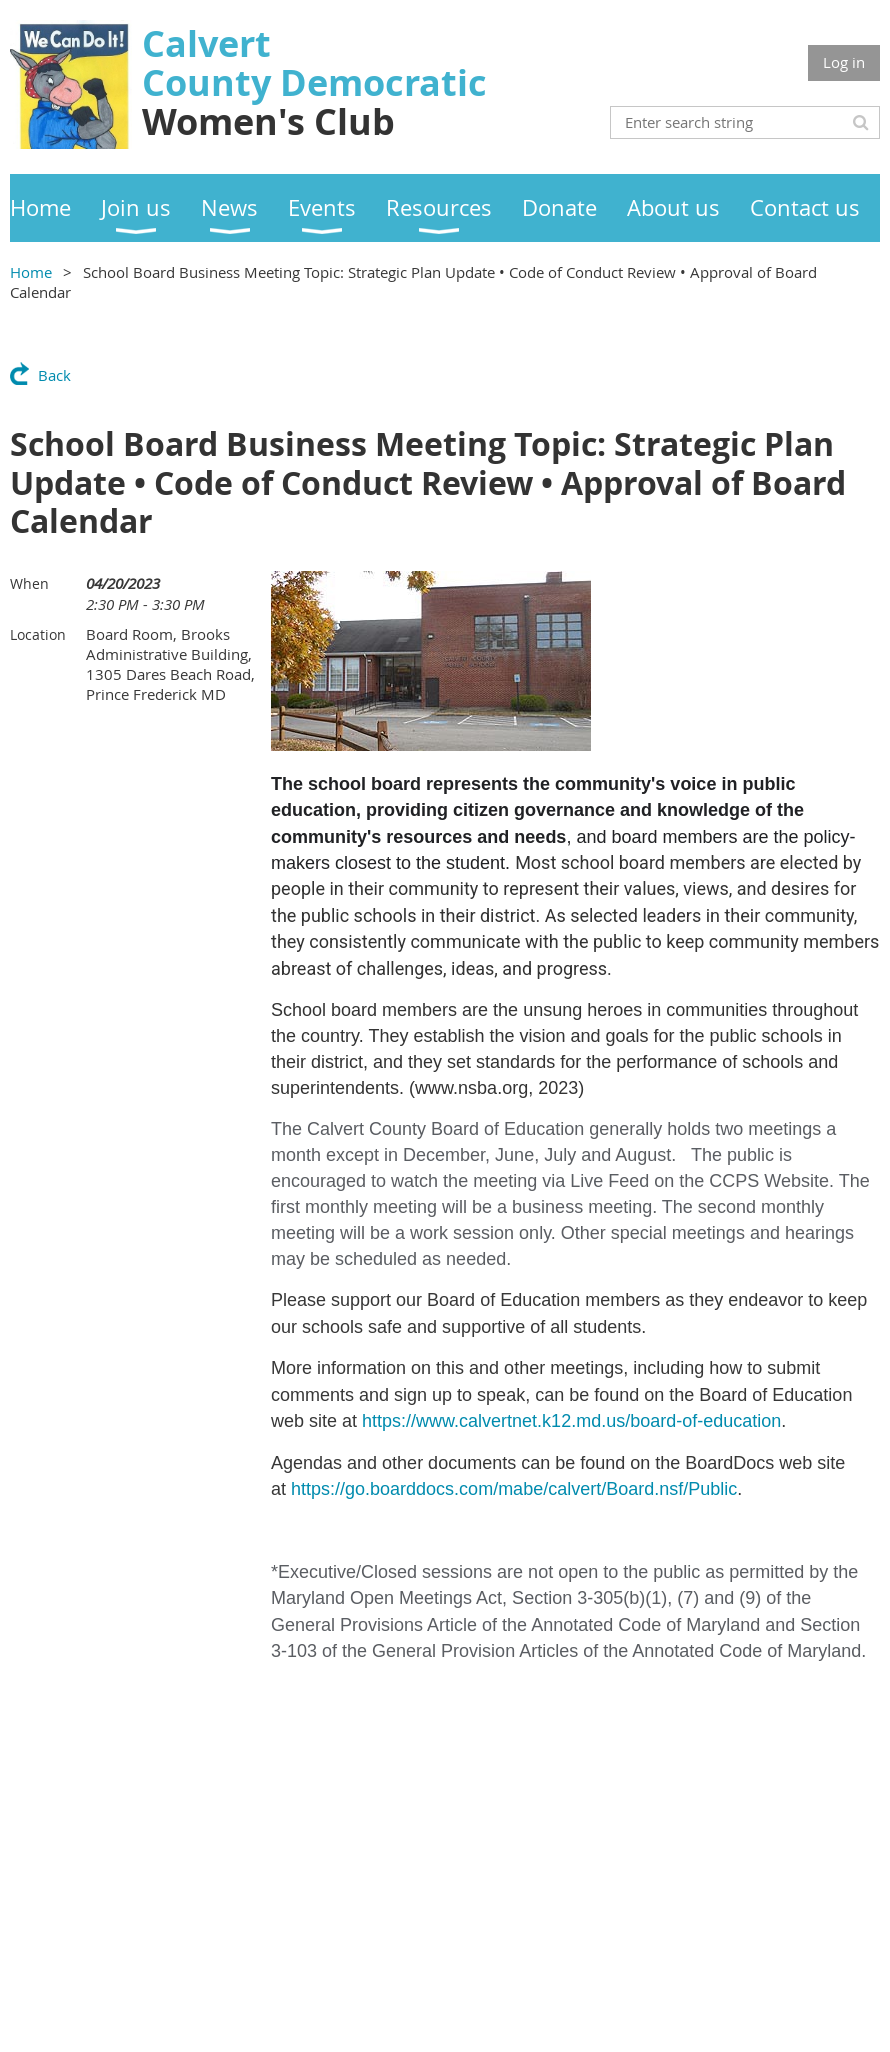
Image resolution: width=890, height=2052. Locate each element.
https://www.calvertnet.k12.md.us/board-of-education (571, 1421)
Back (54, 375)
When (29, 583)
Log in (844, 62)
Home (31, 272)
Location (38, 634)
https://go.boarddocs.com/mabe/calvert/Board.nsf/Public (514, 1489)
